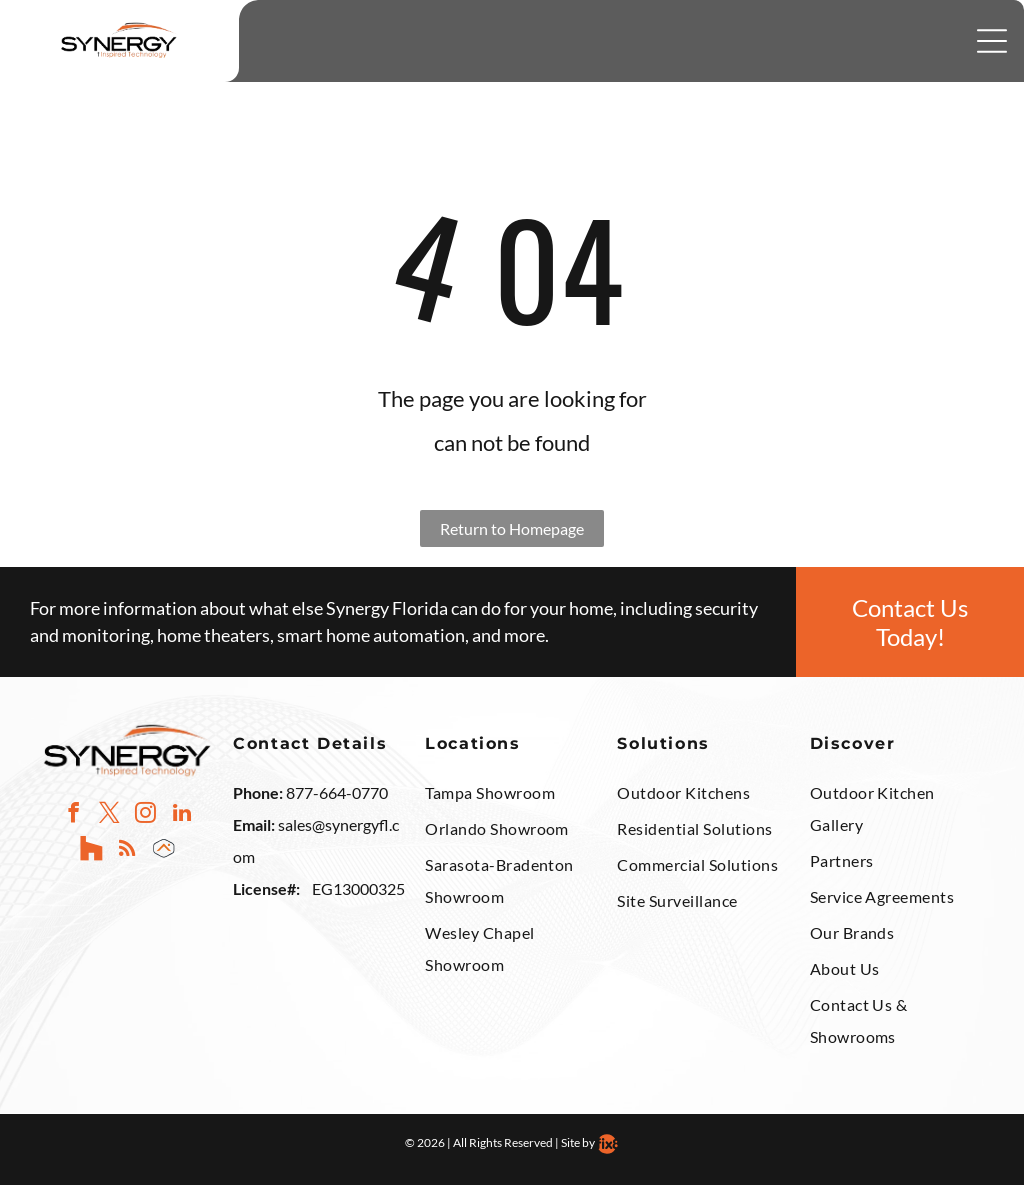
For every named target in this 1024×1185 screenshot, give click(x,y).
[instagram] (145, 815)
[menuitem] (511, 795)
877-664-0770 (337, 792)
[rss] (127, 851)
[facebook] (73, 815)
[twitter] (109, 815)
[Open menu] (992, 41)
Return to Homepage (512, 528)
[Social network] (91, 851)
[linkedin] (181, 815)
